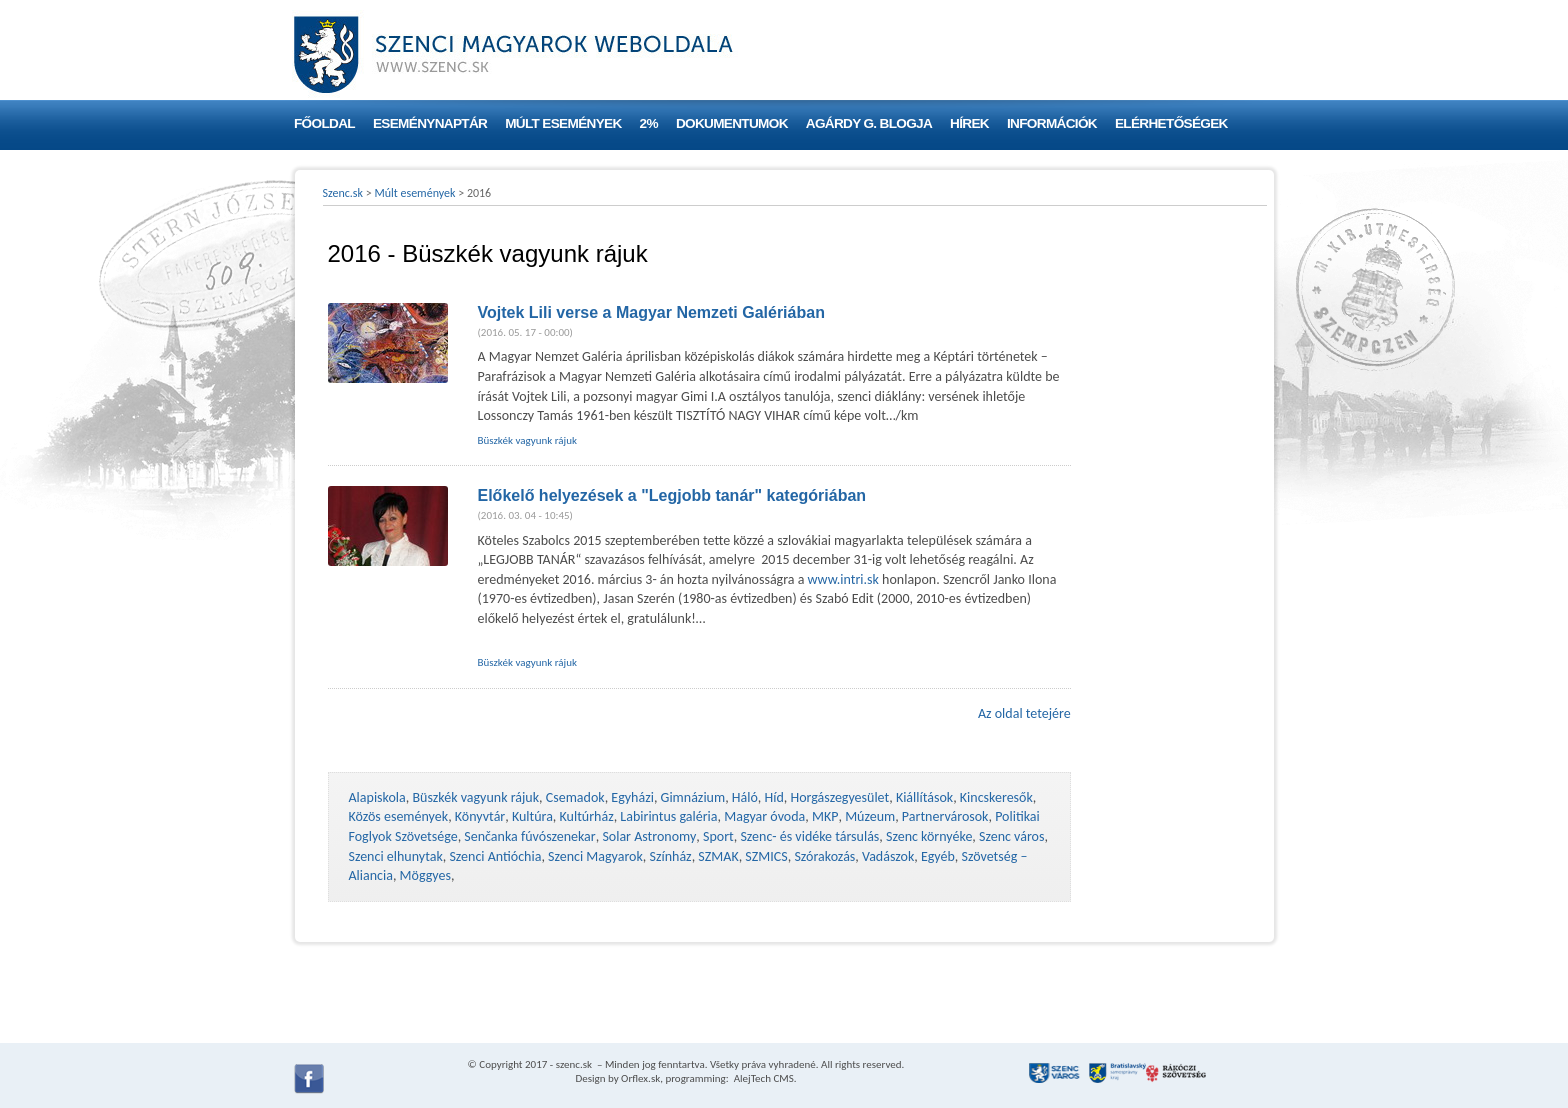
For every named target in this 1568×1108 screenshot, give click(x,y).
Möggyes (425, 875)
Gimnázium (693, 797)
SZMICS (766, 856)
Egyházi (632, 797)
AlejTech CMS (762, 1078)
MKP (825, 816)
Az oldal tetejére (1024, 713)
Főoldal (324, 123)
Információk (1052, 123)
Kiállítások (924, 797)
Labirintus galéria (668, 816)
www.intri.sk (843, 579)
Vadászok (888, 856)
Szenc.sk (343, 193)
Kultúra (532, 816)
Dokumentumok (732, 123)
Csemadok (575, 797)
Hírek (969, 123)
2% (649, 123)
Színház (671, 856)
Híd (774, 797)
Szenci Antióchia (495, 856)
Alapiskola (377, 797)
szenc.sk (574, 1064)
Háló (745, 797)
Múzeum (870, 816)
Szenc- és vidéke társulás (809, 836)
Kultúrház (587, 816)
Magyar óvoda (764, 816)
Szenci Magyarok (595, 856)
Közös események (399, 816)
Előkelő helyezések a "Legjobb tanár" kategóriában (672, 495)
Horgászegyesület (839, 797)
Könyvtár (480, 816)
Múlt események (563, 123)
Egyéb (938, 856)
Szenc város (1011, 836)
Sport (718, 836)
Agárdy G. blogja (869, 123)
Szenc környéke (929, 836)
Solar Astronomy (649, 836)
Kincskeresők (996, 797)
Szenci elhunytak (396, 856)
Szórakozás (824, 856)
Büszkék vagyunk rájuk (528, 440)
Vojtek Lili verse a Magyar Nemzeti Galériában (651, 312)
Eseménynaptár (430, 123)
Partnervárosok (945, 816)
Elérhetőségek (1171, 123)
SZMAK (718, 856)
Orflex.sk (640, 1078)
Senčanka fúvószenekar (529, 836)
